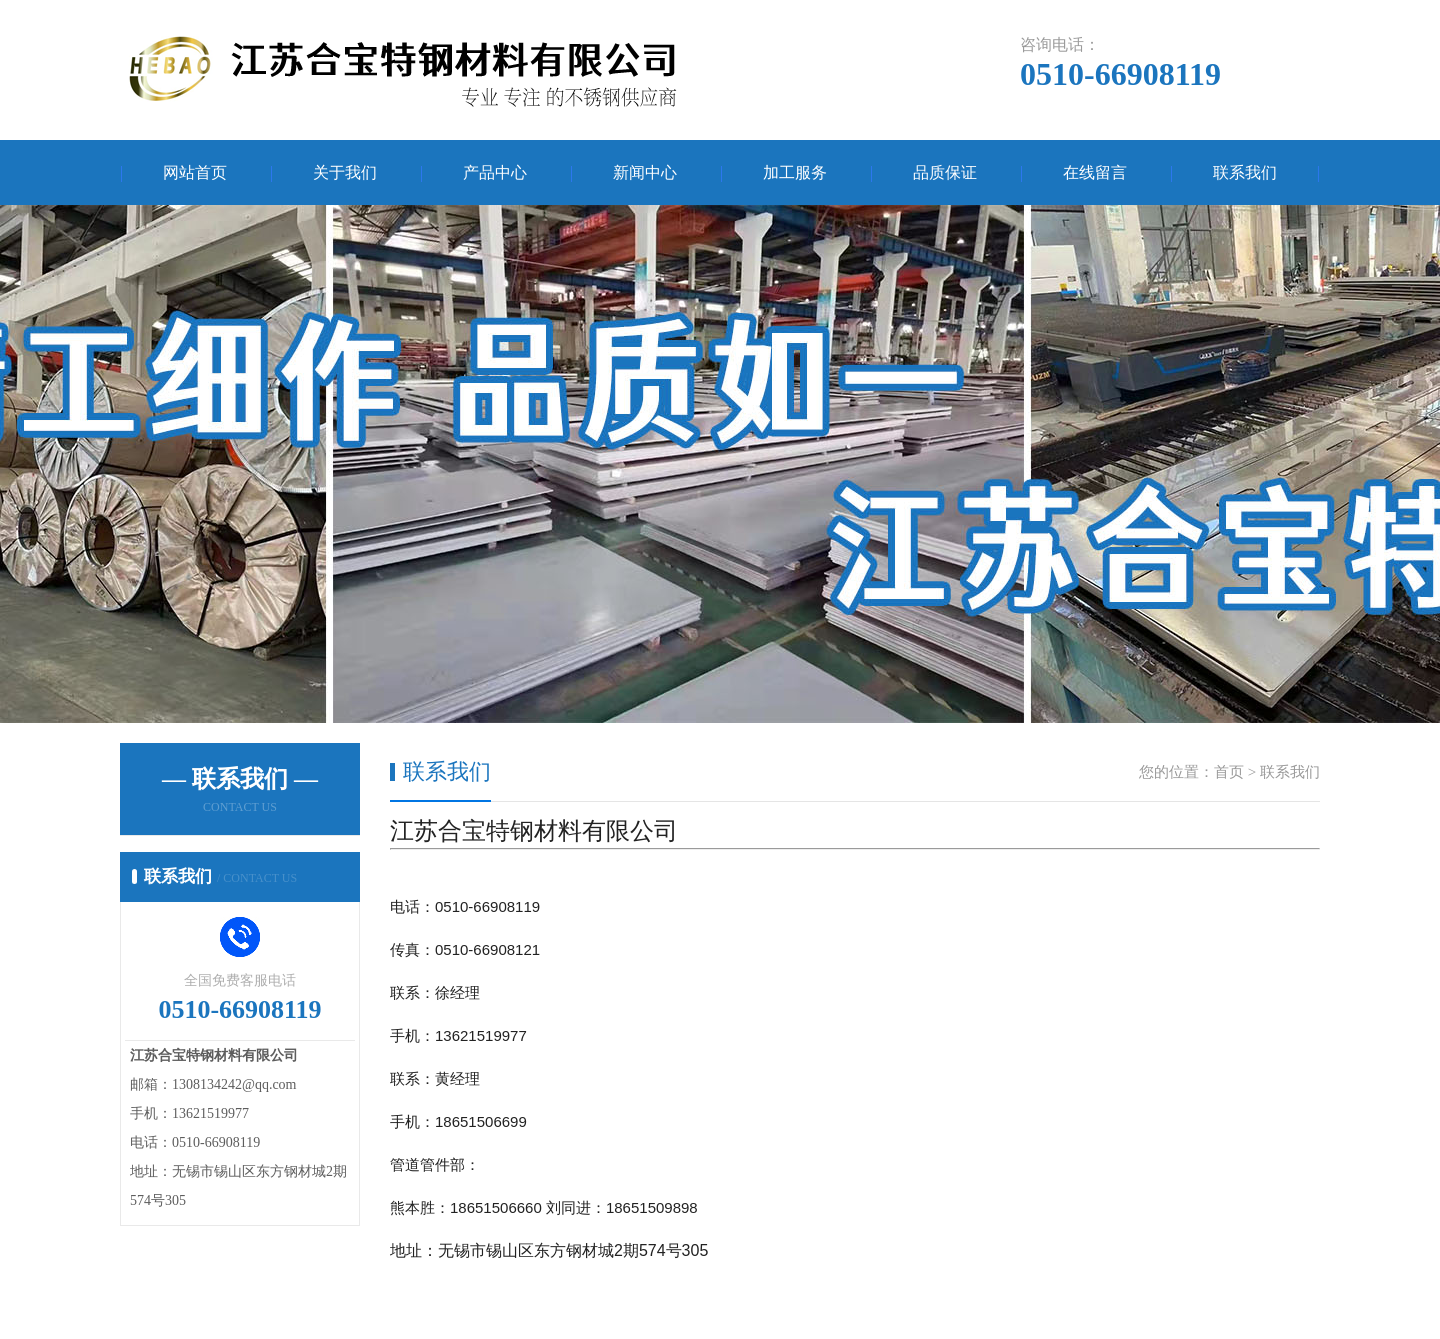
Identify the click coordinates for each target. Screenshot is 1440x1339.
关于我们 (345, 172)
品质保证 (945, 172)
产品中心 (495, 172)
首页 (1229, 772)
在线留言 (1095, 172)
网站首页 (195, 172)
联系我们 (1245, 172)
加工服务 (795, 172)
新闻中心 (645, 172)
